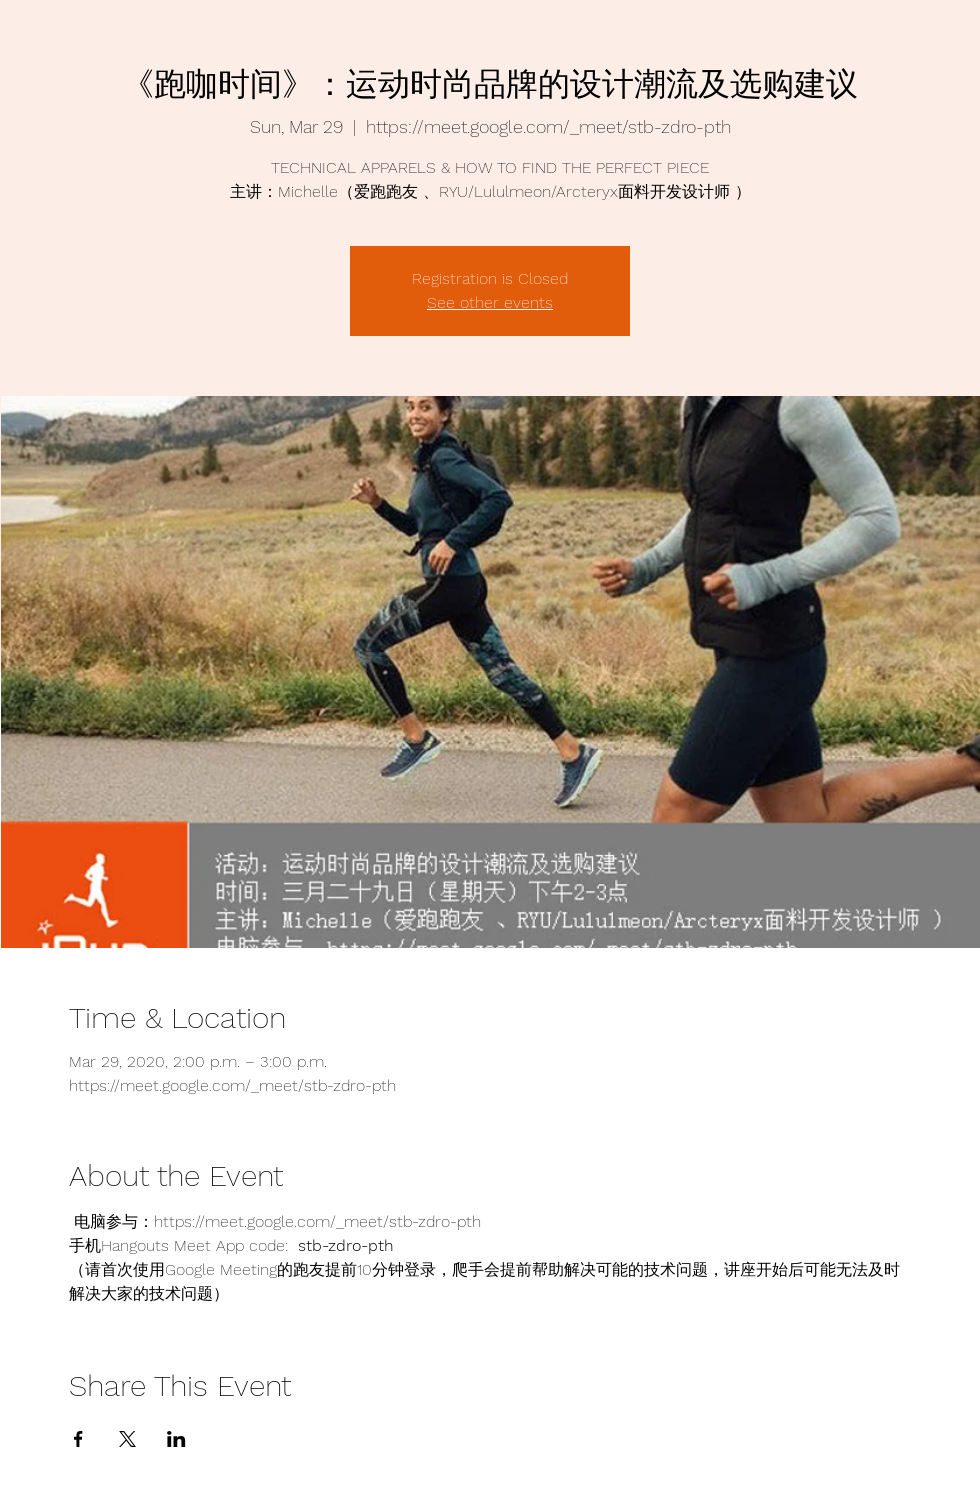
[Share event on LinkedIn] (176, 1439)
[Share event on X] (127, 1439)
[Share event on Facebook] (78, 1439)
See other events (490, 302)
